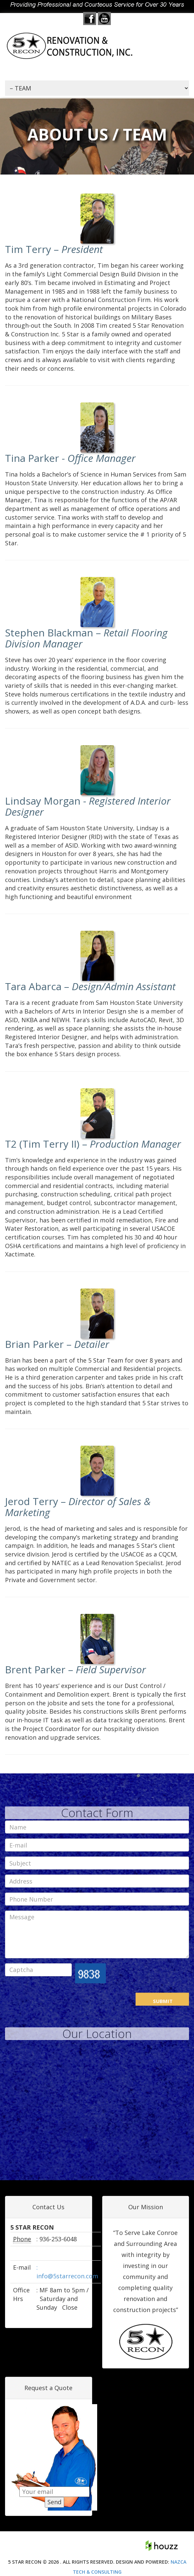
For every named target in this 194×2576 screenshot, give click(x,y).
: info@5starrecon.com (67, 2272)
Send (54, 2503)
